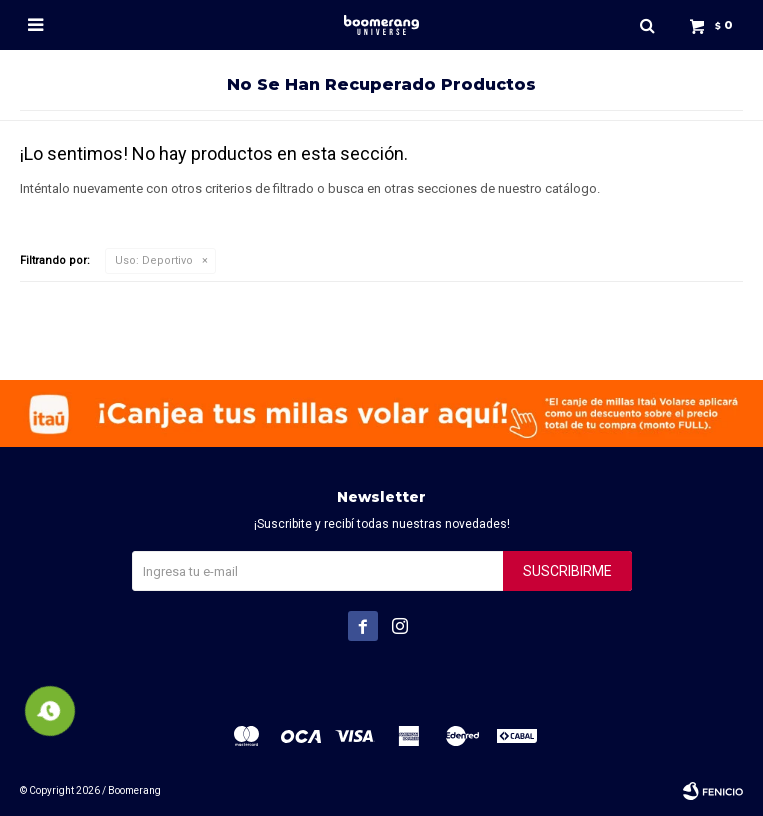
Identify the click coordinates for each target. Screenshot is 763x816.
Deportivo (154, 260)
